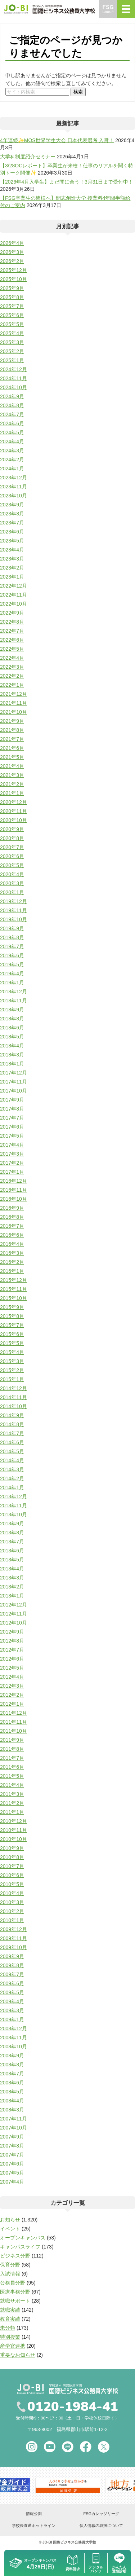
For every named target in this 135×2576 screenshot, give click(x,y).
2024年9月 (12, 396)
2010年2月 (12, 1911)
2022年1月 (12, 685)
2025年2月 (12, 351)
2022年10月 (13, 604)
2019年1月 (12, 982)
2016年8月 (12, 1217)
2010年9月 (12, 1848)
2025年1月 (12, 360)
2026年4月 (12, 243)
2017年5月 (12, 1136)
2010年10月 (13, 1839)
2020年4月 (12, 874)
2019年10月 (13, 919)
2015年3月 (12, 1361)
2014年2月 (12, 1478)
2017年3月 (12, 1154)
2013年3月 (12, 1578)
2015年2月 (12, 1370)
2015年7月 (12, 1325)
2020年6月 (12, 856)
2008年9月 (12, 2055)
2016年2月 (12, 1262)
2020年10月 (13, 820)
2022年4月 (12, 658)
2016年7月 (12, 1226)
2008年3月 (12, 2110)
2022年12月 (13, 586)
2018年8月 (12, 1018)
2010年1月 (12, 1920)
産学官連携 (12, 2346)
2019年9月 (12, 928)
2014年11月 (13, 1397)
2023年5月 (12, 541)
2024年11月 (13, 378)
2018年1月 (12, 1064)
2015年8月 (12, 1316)
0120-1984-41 (72, 2406)
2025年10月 (13, 279)
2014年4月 (12, 1460)
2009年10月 (13, 1947)
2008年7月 (12, 2073)
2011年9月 (12, 1740)
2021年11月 (13, 703)
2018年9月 (12, 1009)
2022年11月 (13, 595)
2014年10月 (13, 1406)
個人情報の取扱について (101, 2525)
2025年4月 (12, 333)
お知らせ (10, 2220)
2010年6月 (12, 1875)
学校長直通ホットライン (33, 2525)
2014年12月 (13, 1388)
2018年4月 (12, 1046)
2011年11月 (13, 1722)
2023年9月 (12, 504)
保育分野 (10, 2265)
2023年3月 (12, 559)
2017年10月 (13, 1091)
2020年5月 (12, 865)
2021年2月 (12, 784)
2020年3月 (12, 883)
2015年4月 (12, 1352)
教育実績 (10, 2319)
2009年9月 (12, 1956)
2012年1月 (12, 1704)
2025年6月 (12, 315)
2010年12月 (13, 1821)
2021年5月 (12, 757)
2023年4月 (12, 550)
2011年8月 (12, 1749)
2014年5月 (12, 1451)
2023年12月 (13, 477)
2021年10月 (13, 712)
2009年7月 (12, 1974)
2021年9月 (12, 721)
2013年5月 (12, 1559)
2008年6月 (12, 2082)
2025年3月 (12, 342)
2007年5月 (12, 2173)
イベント (10, 2229)
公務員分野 (12, 2283)
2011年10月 (13, 1731)
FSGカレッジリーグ (101, 2513)
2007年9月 (12, 2137)
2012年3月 (12, 1686)
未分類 (7, 2328)
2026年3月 (12, 252)
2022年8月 (12, 622)
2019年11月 (13, 910)
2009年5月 (12, 1992)
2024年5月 (12, 432)
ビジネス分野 (15, 2256)
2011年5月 (12, 1776)
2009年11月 (13, 1938)
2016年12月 (13, 1181)
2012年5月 (12, 1668)
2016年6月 (12, 1235)
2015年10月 (13, 1298)
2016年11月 (13, 1190)
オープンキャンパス (22, 2238)
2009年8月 (12, 1965)
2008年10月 (13, 2046)
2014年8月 (12, 1424)
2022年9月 (12, 613)
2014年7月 (12, 1433)
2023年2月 (12, 568)
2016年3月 (12, 1253)
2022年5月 (12, 649)
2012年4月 (12, 1677)
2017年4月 (12, 1145)
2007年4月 (12, 2182)
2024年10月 (13, 387)
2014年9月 (12, 1415)
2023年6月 (12, 532)
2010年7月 (12, 1866)
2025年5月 (12, 324)
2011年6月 (12, 1767)
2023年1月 (12, 577)
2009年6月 (12, 1983)
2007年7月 (12, 2155)
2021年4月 (12, 766)
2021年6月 (12, 748)
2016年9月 (12, 1208)
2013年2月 (12, 1587)
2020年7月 (12, 847)
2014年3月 (12, 1469)
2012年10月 (13, 1623)
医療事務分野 (15, 2292)
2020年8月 (12, 838)
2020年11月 (13, 811)
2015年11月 (13, 1289)
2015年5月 (12, 1343)
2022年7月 (12, 631)
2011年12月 (13, 1713)
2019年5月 (12, 964)
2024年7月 (12, 414)
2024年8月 (12, 405)
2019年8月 (12, 937)
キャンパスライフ (20, 2247)
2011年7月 (12, 1758)
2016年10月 (13, 1199)
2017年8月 (12, 1109)
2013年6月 (12, 1550)
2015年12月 (13, 1280)
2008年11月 (13, 2037)
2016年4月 (12, 1244)
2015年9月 (12, 1307)
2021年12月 (13, 694)
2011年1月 (12, 1812)
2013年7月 (12, 1541)
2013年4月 (12, 1568)
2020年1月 (12, 892)
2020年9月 (12, 829)
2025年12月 (13, 270)
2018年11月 (13, 1000)
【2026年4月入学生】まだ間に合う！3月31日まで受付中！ (67, 182)
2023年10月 (13, 495)
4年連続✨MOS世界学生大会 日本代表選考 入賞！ (57, 140)
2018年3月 (12, 1055)
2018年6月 (12, 1027)
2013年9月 (12, 1523)
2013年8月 (12, 1532)
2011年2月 (12, 1803)
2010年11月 (13, 1830)
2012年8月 (12, 1641)
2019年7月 (12, 946)
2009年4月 (12, 2001)
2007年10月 (13, 2128)
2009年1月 (12, 2019)
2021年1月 (12, 793)
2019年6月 (12, 955)
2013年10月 (13, 1514)
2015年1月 (12, 1379)
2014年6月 (12, 1442)
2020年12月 (13, 802)
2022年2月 (12, 676)
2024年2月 (12, 459)
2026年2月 (12, 261)
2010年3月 (12, 1902)
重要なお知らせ (17, 2355)
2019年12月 (13, 901)
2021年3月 (12, 775)
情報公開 (34, 2513)
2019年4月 (12, 973)
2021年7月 (12, 739)
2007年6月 (12, 2164)
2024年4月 (12, 441)
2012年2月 (12, 1695)
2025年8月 (12, 297)
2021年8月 (12, 730)
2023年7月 (12, 523)
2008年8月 (12, 2064)
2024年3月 (12, 450)
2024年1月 (12, 468)
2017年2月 (12, 1163)
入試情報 (10, 2274)
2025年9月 (12, 288)
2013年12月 (13, 1496)
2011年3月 (12, 1794)
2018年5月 (12, 1036)
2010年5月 (12, 1884)
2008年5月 (12, 2091)
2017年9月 (12, 1100)
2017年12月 (13, 1073)
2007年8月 (12, 2146)
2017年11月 (13, 1082)
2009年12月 (13, 1929)
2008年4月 (12, 2101)
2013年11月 (13, 1505)
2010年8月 (12, 1857)
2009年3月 (12, 2010)
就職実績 (10, 2310)
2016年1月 (12, 1271)
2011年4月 (12, 1785)
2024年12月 (13, 369)
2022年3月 (12, 667)
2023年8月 (12, 513)
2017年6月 (12, 1127)
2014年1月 (12, 1487)
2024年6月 (12, 423)
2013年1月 (12, 1596)
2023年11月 (13, 486)
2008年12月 (13, 2028)
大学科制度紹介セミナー (27, 156)
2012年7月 (12, 1650)
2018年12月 (13, 991)
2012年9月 (12, 1632)
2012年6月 (12, 1659)
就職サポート (15, 2301)
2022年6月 (12, 640)
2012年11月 (13, 1614)
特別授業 (10, 2337)
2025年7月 (12, 306)
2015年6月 (12, 1334)
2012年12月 (13, 1605)
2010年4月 (12, 1893)
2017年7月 (12, 1118)
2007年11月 (13, 2119)
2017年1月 (12, 1172)
